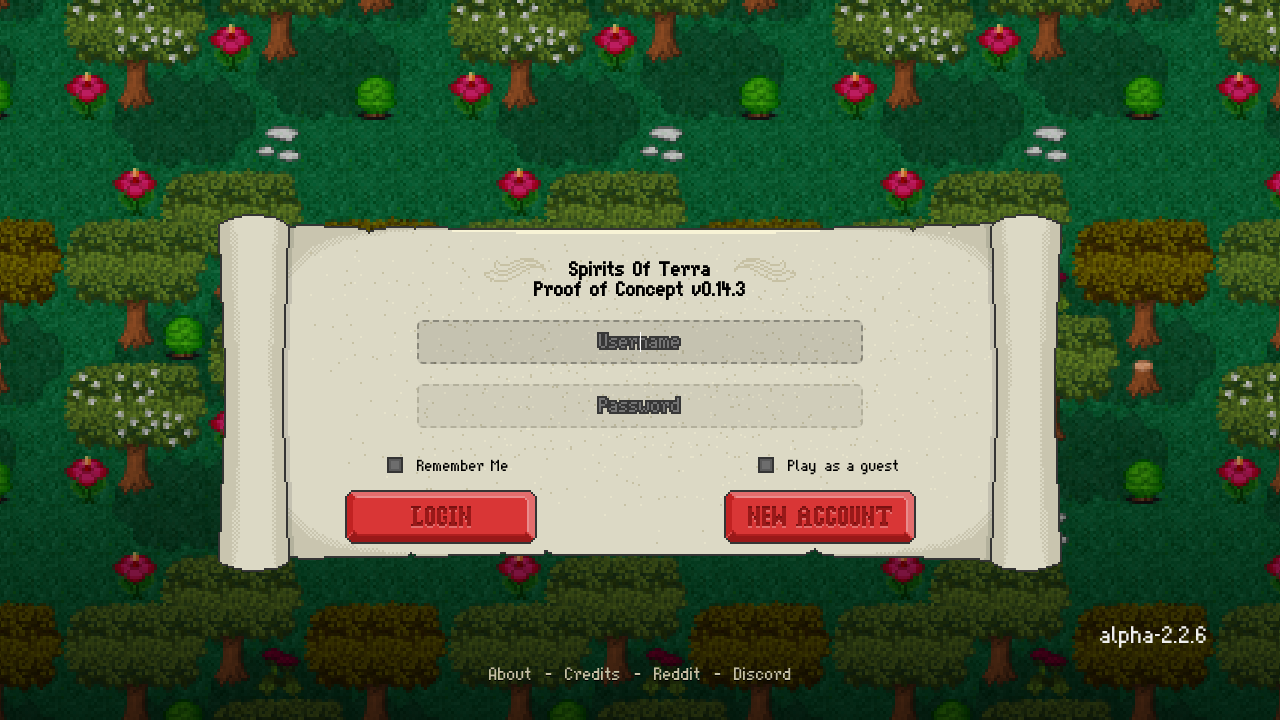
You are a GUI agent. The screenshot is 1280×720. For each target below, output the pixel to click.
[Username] (640, 342)
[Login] (441, 517)
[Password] (640, 406)
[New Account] (820, 517)
